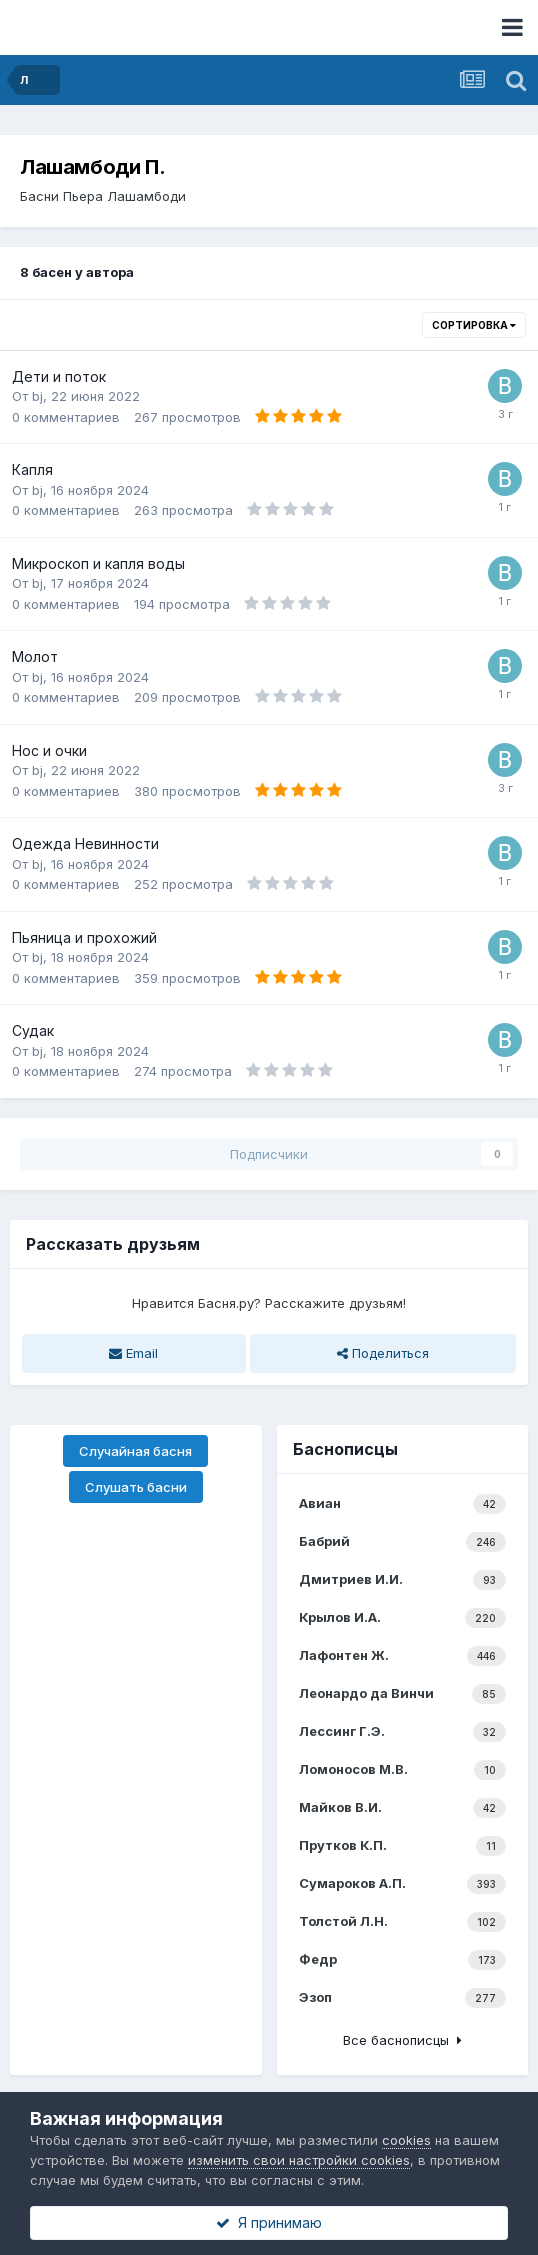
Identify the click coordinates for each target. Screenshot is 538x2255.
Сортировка (474, 325)
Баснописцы (345, 1449)
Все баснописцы (402, 2040)
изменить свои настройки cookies (299, 2160)
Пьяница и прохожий (84, 937)
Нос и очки (49, 750)
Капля (32, 469)
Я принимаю (269, 2222)
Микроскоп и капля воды (98, 563)
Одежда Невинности (85, 843)
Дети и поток (59, 376)
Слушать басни (136, 1487)
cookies (406, 2140)
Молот (35, 656)
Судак (33, 1030)
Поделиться (383, 1353)
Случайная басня (135, 1451)
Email (133, 1353)
